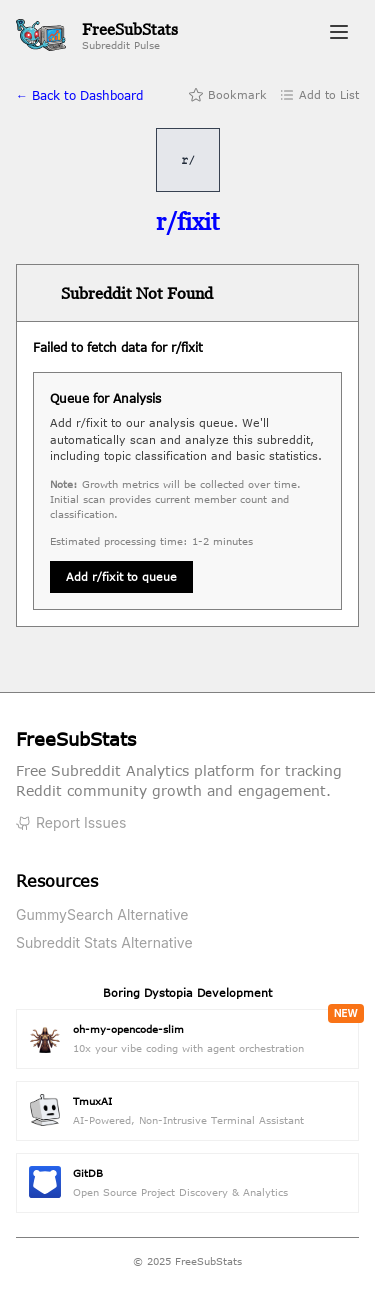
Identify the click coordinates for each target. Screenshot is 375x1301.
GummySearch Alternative (102, 914)
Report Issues (71, 822)
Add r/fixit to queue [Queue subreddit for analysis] (121, 576)
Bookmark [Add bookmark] (227, 95)
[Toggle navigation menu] (339, 35)
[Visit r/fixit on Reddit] (187, 222)
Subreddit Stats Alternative (104, 942)
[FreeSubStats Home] (97, 35)
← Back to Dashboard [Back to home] (79, 95)
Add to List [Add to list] (319, 95)
